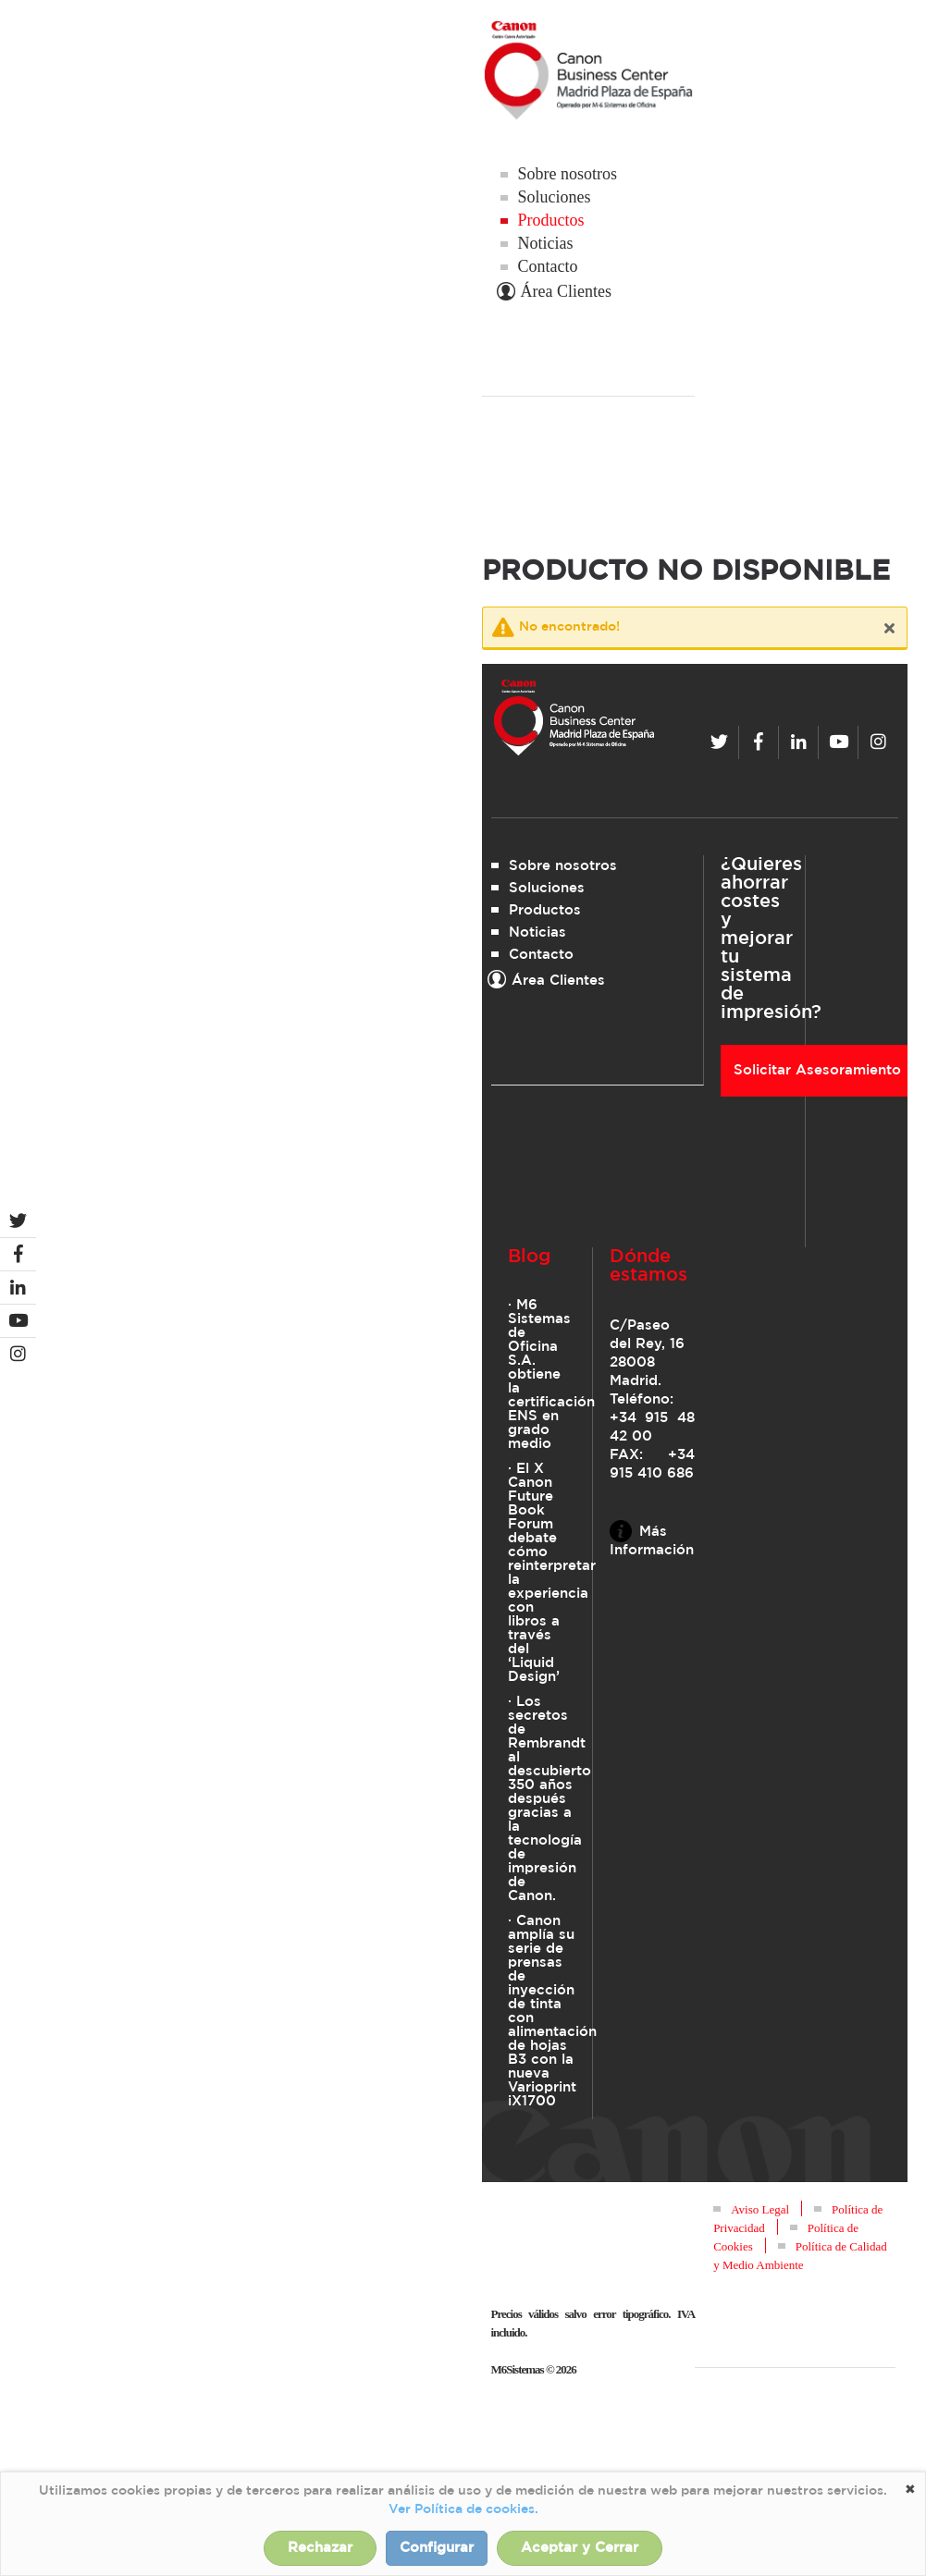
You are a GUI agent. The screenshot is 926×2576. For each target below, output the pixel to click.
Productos (551, 220)
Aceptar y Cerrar (579, 2548)
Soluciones (554, 197)
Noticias (546, 243)
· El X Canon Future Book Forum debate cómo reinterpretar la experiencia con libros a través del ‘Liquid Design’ (541, 1573)
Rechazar (320, 2548)
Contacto (548, 266)
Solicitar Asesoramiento (817, 1070)
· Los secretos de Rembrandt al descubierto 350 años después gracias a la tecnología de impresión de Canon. (541, 1799)
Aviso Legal (760, 2209)
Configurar (437, 2548)
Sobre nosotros (568, 174)
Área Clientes (555, 291)
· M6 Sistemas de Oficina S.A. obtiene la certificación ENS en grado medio (541, 1374)
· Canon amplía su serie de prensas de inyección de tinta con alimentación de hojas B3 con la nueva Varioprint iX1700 (541, 2011)
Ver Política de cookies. (463, 2509)
